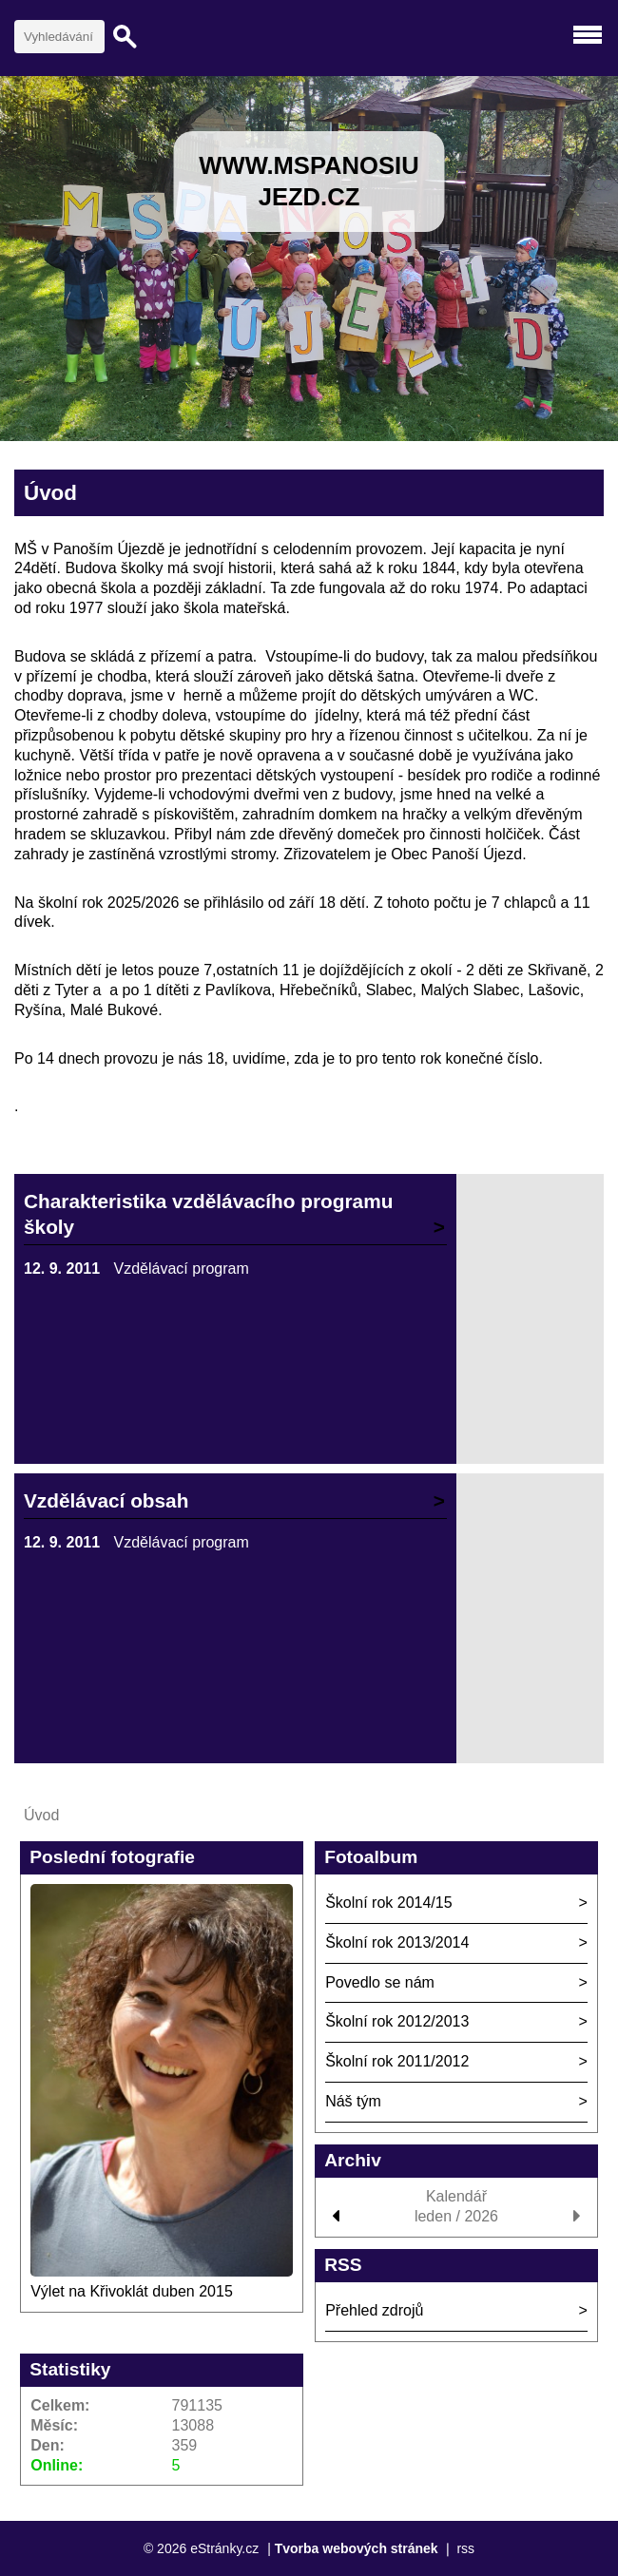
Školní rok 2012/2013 (397, 2021)
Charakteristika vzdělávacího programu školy (208, 1214)
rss (465, 2548)
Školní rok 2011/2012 (397, 2061)
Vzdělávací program (181, 1268)
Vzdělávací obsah (106, 1500)
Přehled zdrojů (374, 2310)
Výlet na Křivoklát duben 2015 (131, 2291)
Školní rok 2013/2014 (397, 1942)
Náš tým (353, 2101)
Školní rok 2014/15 (388, 1902)
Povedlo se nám (380, 1982)
